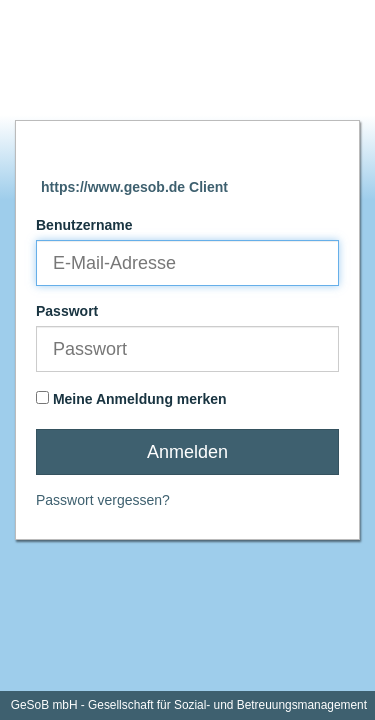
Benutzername (84, 225)
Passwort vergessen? (103, 500)
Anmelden (187, 452)
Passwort (67, 311)
